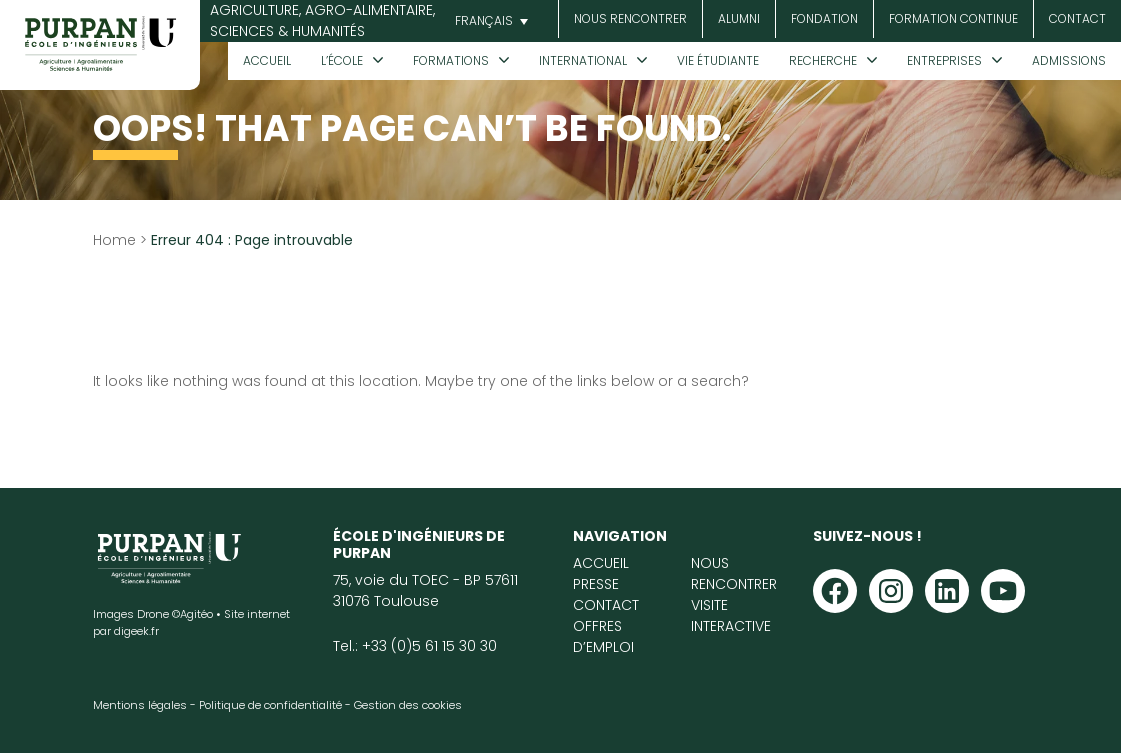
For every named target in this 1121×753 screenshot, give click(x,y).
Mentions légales (140, 705)
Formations (451, 60)
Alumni (739, 18)
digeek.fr (136, 631)
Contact (1077, 18)
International (583, 60)
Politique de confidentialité (270, 705)
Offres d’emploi (603, 636)
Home (114, 240)
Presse (596, 584)
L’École (342, 60)
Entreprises (944, 60)
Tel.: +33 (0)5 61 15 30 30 (415, 646)
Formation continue (953, 18)
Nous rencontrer (630, 18)
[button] (489, 21)
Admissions (1069, 60)
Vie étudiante (718, 60)
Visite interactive (731, 615)
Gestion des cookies (408, 705)
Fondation (824, 18)
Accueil (267, 60)
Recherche (823, 60)
